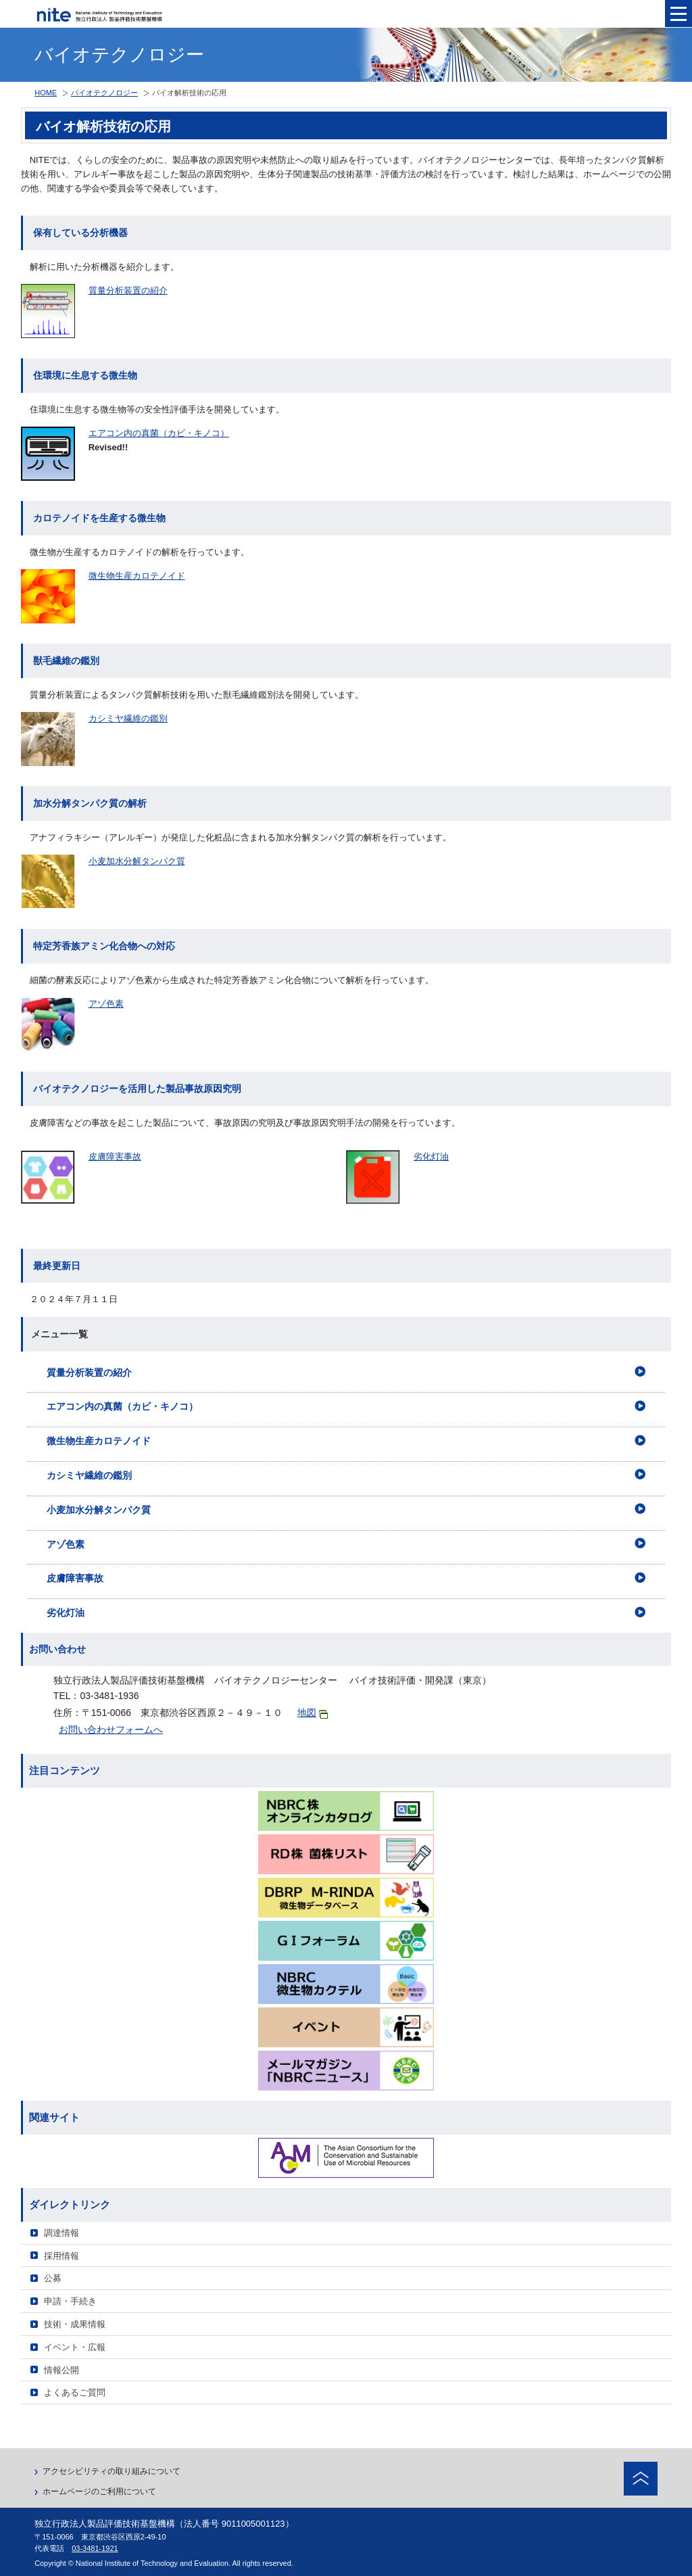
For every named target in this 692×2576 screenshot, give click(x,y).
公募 (52, 2278)
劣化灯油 (431, 1156)
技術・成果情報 (74, 2324)
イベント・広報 (74, 2347)
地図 (312, 1713)
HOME (45, 93)
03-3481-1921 (95, 2548)
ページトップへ (641, 2479)
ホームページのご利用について (99, 2491)
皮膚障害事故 (115, 1156)
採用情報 (61, 2256)
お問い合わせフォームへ (111, 1729)
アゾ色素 (106, 1004)
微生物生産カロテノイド (137, 576)
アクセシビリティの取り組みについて (111, 2471)
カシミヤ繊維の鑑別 (128, 718)
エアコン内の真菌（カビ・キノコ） (159, 433)
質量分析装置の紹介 (128, 290)
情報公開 (61, 2370)
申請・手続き (70, 2301)
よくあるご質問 (74, 2392)
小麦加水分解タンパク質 (137, 861)
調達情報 (61, 2233)
